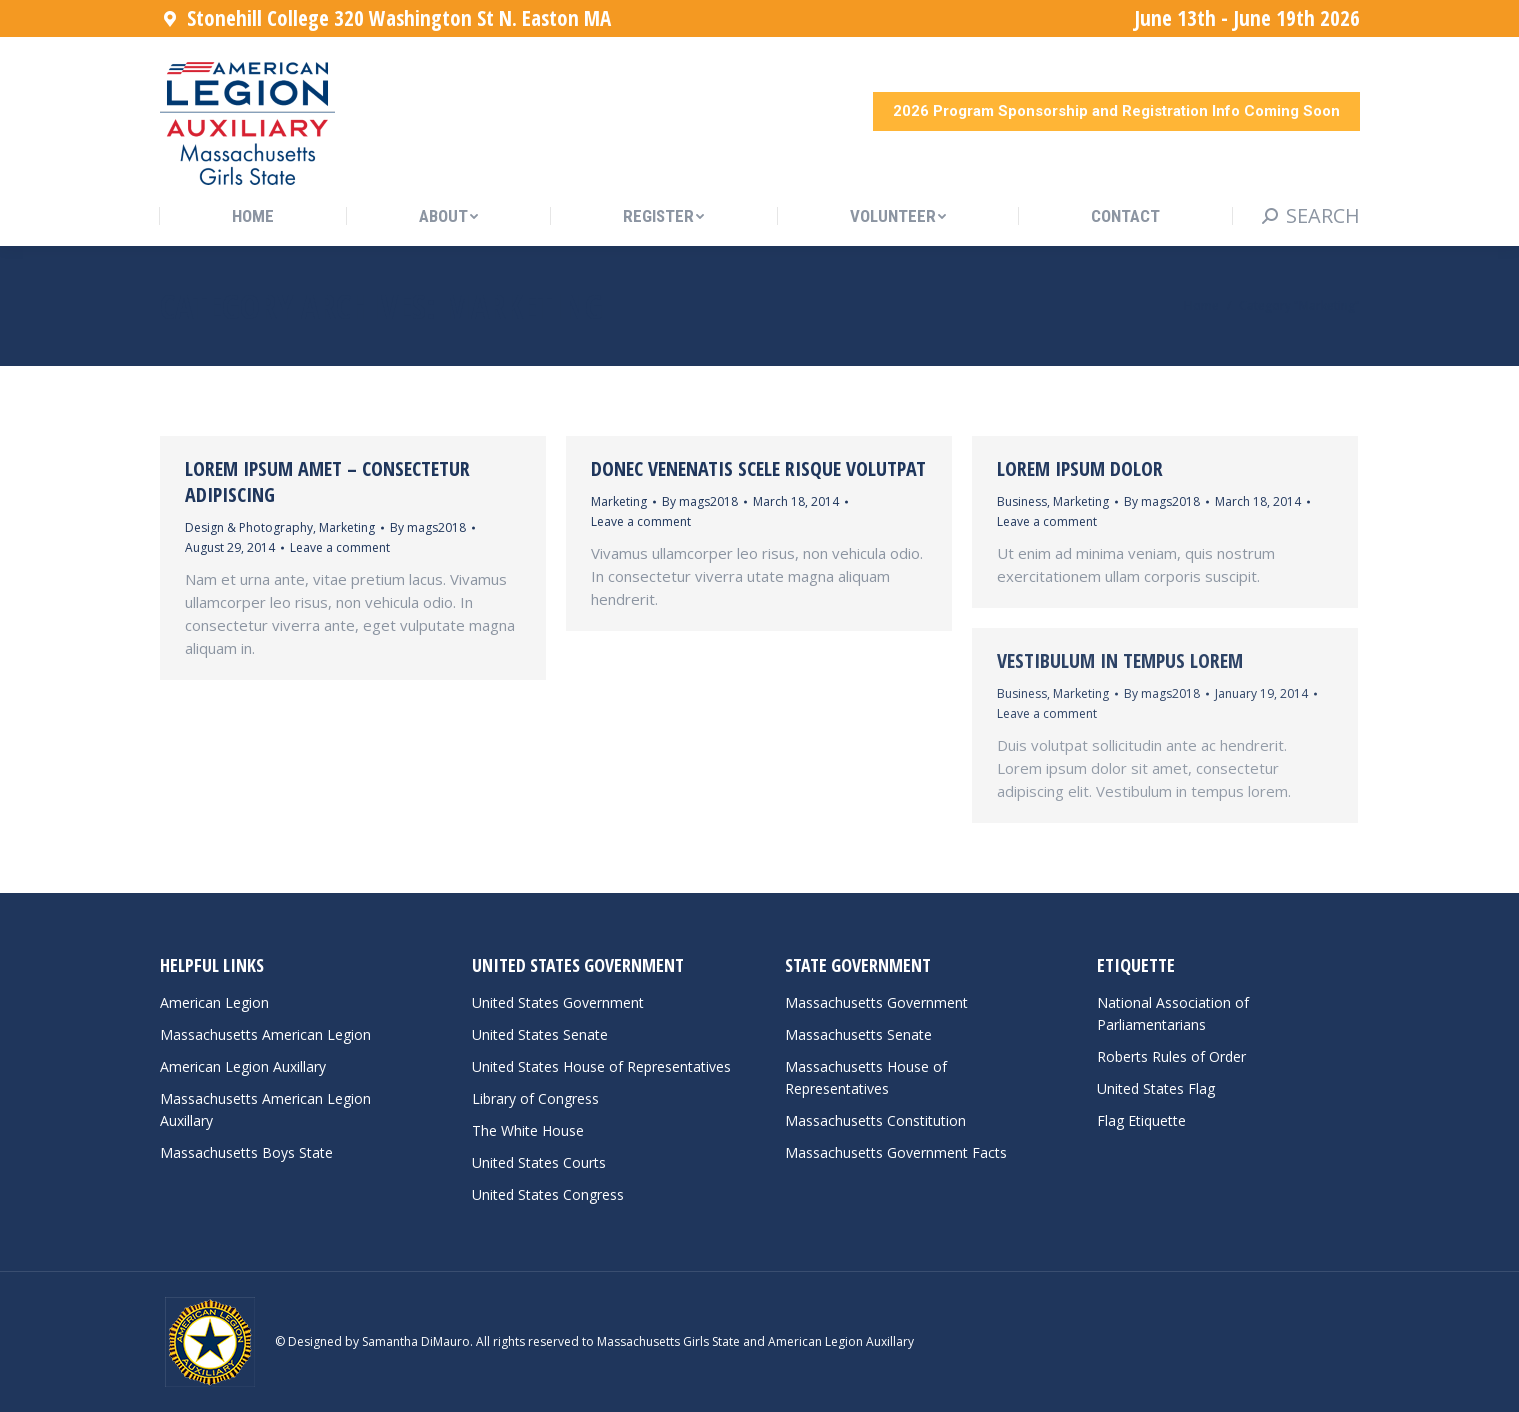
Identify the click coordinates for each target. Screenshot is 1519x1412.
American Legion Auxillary (243, 1066)
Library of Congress (535, 1098)
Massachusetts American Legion (265, 1034)
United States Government (558, 1002)
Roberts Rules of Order (1171, 1056)
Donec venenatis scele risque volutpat (758, 468)
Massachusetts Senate (858, 1034)
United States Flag (1156, 1088)
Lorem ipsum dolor (1080, 468)
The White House (528, 1130)
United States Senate (540, 1034)
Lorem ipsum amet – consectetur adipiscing (327, 481)
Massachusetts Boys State (246, 1152)
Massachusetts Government (876, 1002)
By (428, 527)
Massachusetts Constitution (875, 1120)
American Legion (214, 1002)
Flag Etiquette (1141, 1120)
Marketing (347, 527)
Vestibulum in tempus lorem (1120, 660)
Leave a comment (340, 547)
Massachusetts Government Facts (896, 1152)
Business (1022, 501)
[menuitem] (253, 216)
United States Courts (539, 1162)
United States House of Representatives (601, 1066)
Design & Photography (249, 527)
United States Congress (548, 1194)
